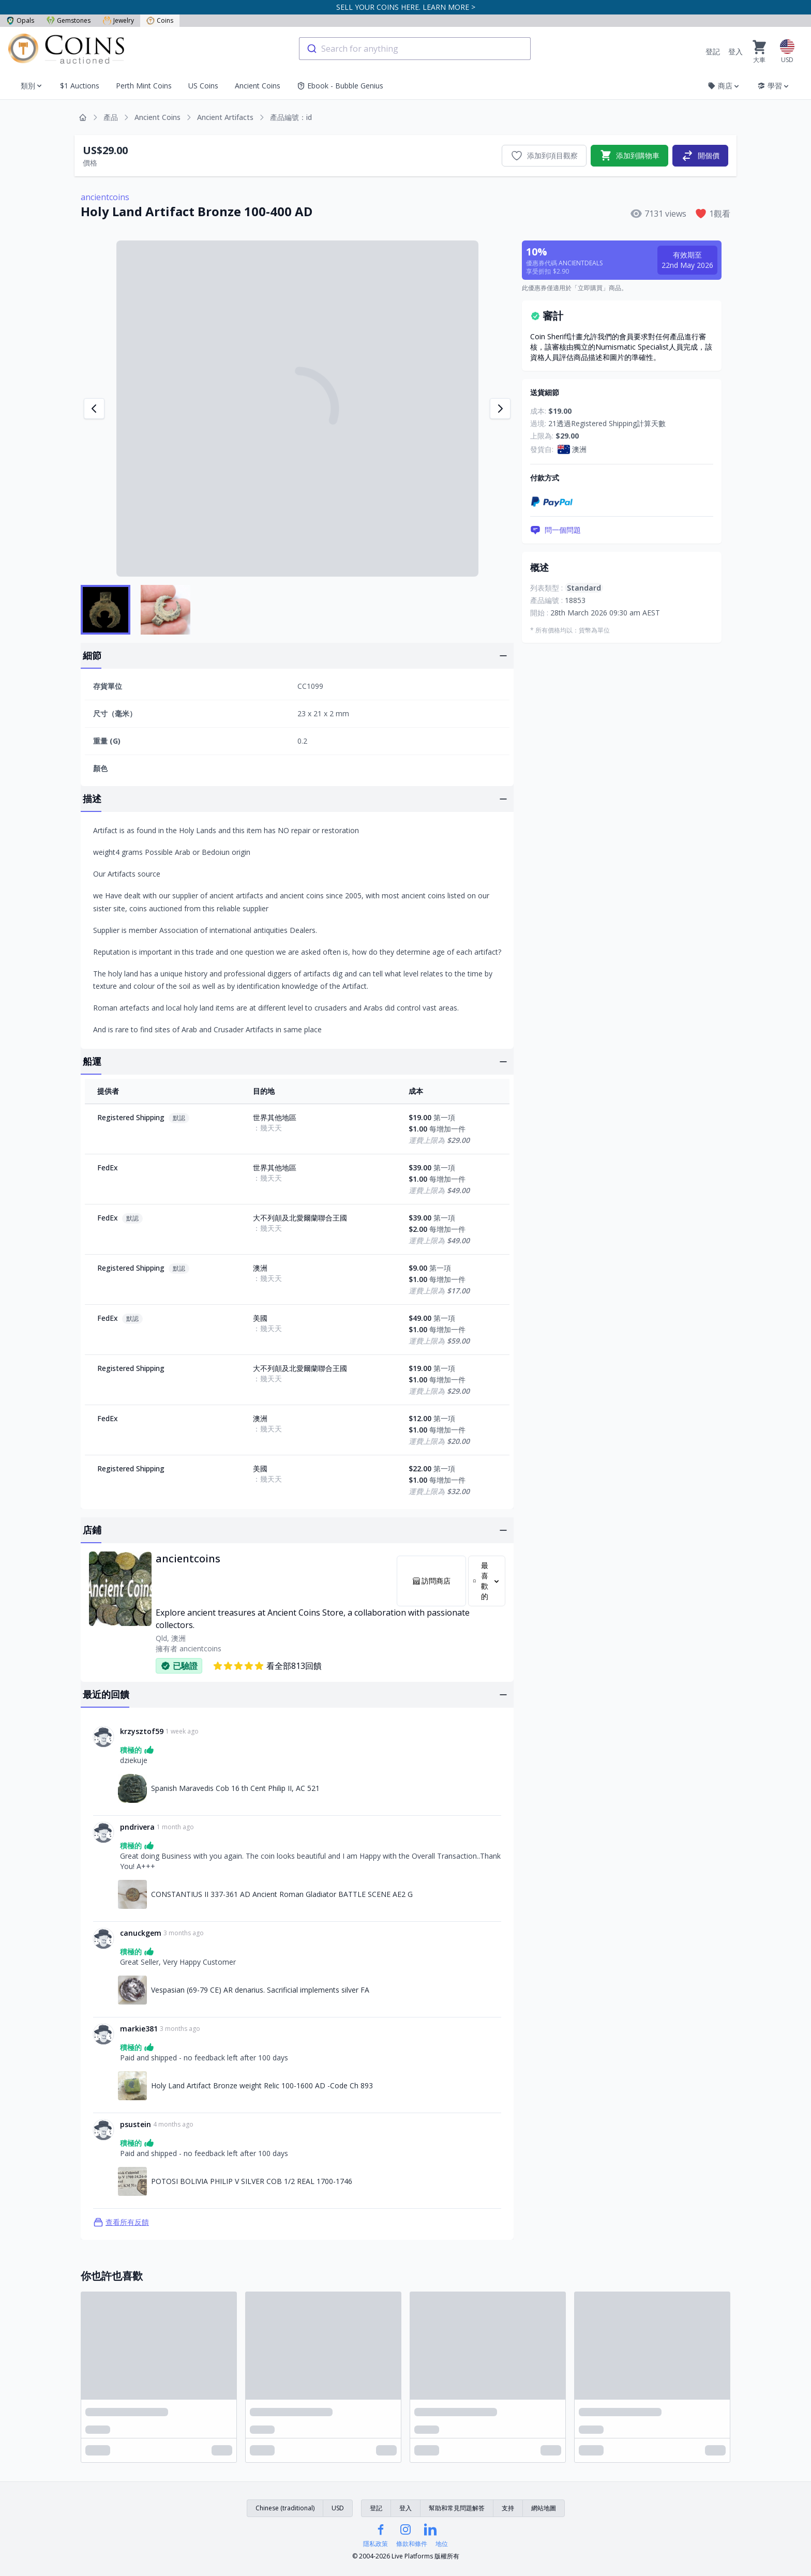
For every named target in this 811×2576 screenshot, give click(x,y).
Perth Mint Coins (144, 86)
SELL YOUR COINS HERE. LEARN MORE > (405, 7)
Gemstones (69, 20)
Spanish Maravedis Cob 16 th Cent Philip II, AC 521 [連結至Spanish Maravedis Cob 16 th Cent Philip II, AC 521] (235, 1788)
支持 (508, 2508)
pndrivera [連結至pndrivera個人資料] (137, 1827)
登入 (735, 51)
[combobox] (415, 48)
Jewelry (118, 20)
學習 (773, 86)
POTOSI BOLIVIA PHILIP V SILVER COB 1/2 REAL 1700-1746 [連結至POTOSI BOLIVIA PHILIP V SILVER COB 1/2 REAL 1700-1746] (251, 2181)
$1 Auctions (79, 86)
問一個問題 (555, 530)
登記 (712, 51)
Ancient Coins (257, 86)
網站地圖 (543, 2508)
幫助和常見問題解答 (457, 2508)
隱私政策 (375, 2544)
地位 (441, 2544)
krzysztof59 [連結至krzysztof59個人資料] (141, 1731)
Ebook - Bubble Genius (340, 86)
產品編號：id (291, 117)
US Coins (203, 86)
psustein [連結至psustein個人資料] (135, 2124)
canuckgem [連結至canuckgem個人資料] (140, 1933)
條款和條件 (411, 2544)
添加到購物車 (629, 155)
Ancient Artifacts (225, 117)
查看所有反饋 (121, 2222)
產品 (110, 117)
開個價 (700, 155)
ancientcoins (105, 197)
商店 (724, 86)
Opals (20, 20)
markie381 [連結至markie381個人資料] (139, 2028)
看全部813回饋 (267, 1665)
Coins (159, 20)
